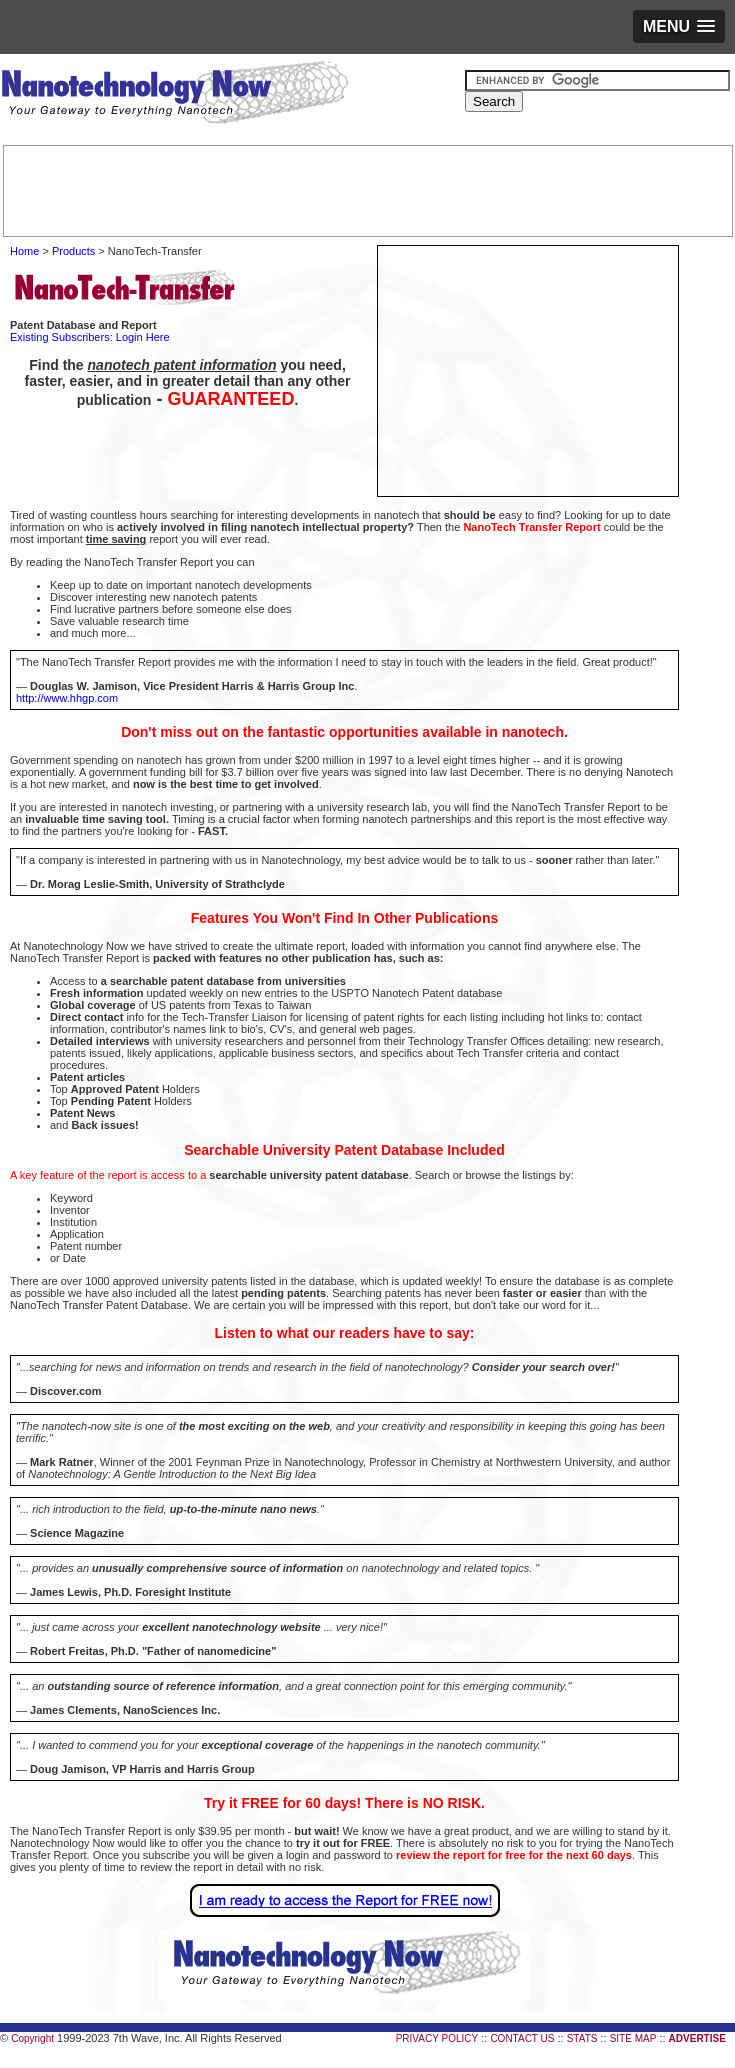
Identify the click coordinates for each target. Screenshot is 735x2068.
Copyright (32, 2038)
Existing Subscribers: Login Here (90, 337)
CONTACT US (522, 2038)
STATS (582, 2038)
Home (24, 251)
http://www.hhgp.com (67, 698)
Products (73, 251)
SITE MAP (633, 2038)
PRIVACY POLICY (437, 2038)
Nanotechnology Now (174, 95)
